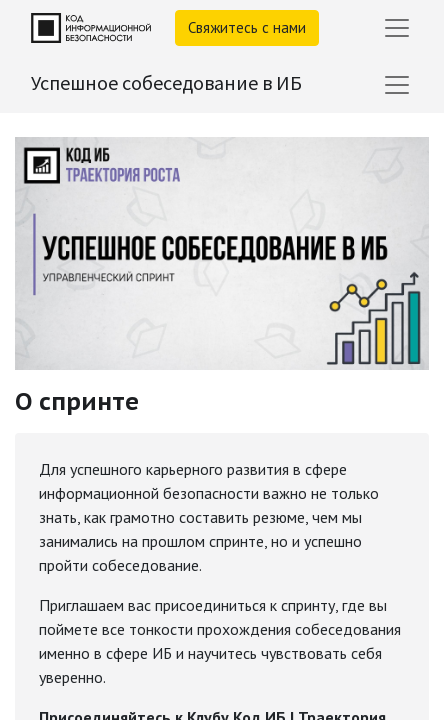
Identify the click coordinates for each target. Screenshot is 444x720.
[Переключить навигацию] (397, 85)
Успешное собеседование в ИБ (166, 82)
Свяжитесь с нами (247, 27)
